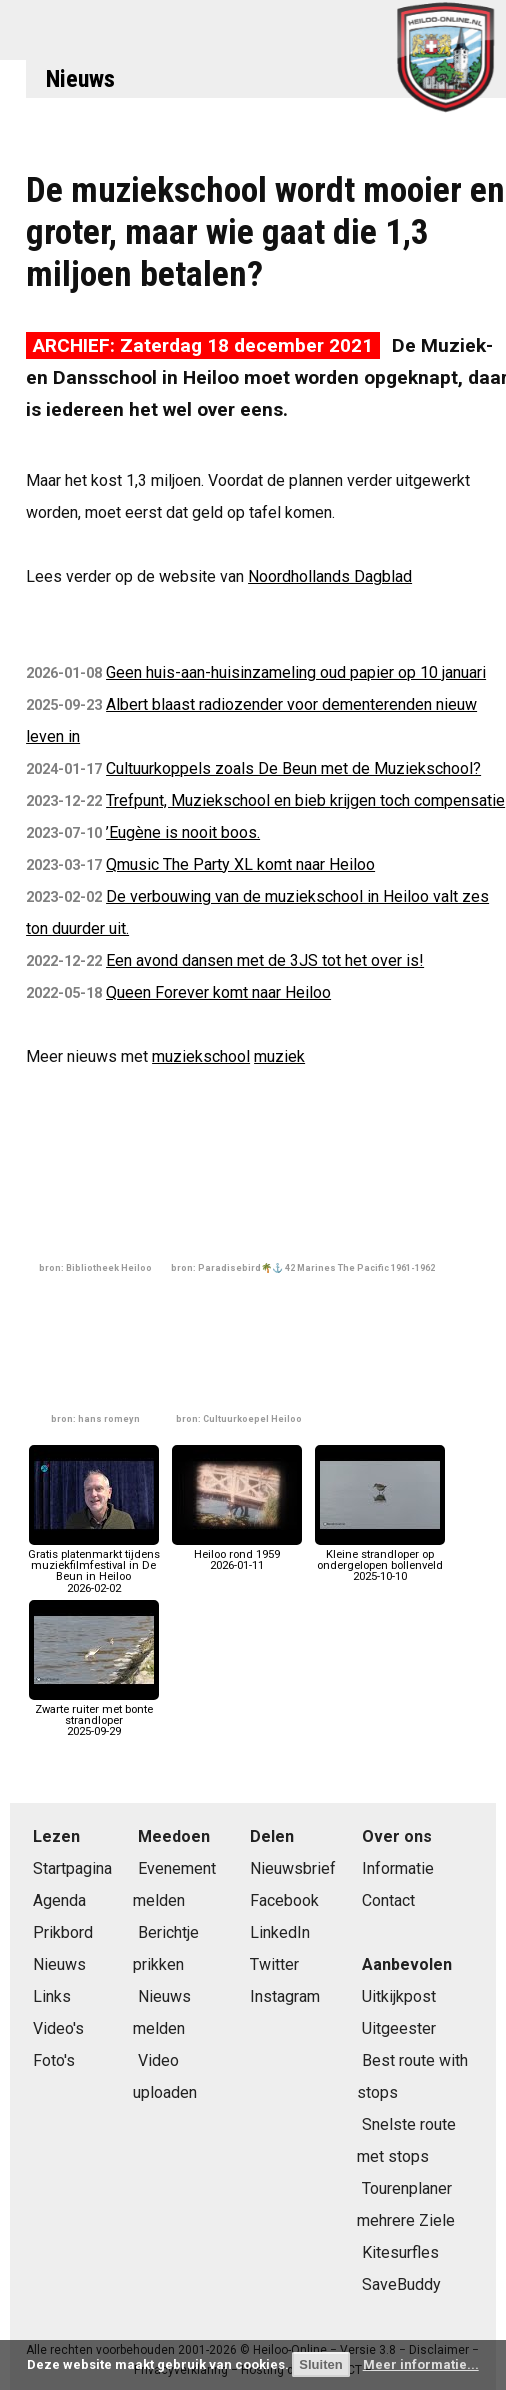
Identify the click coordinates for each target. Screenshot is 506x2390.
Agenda (59, 1900)
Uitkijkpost (399, 1996)
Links (52, 1996)
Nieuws (80, 79)
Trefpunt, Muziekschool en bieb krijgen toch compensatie (305, 800)
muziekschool (201, 1056)
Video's (58, 2028)
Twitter (274, 1964)
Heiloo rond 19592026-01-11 (237, 1554)
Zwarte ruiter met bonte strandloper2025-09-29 (94, 1715)
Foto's (54, 2060)
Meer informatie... (421, 2364)
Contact (388, 1900)
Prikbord (63, 1932)
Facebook (284, 1900)
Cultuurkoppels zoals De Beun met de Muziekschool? (293, 768)
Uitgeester (399, 2028)
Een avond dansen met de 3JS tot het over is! (265, 960)
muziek (279, 1056)
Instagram (285, 1996)
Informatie (398, 1868)
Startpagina (72, 1868)
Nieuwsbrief (293, 1868)
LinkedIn (280, 1932)
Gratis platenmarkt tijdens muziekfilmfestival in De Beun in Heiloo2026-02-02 (94, 1566)
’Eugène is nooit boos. (183, 832)
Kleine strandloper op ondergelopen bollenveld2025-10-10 (380, 1560)
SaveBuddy (401, 2284)
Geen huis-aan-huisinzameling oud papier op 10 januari (296, 672)
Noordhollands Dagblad (330, 576)
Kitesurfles (400, 2252)
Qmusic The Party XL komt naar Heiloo (240, 864)
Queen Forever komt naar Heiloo (218, 992)
